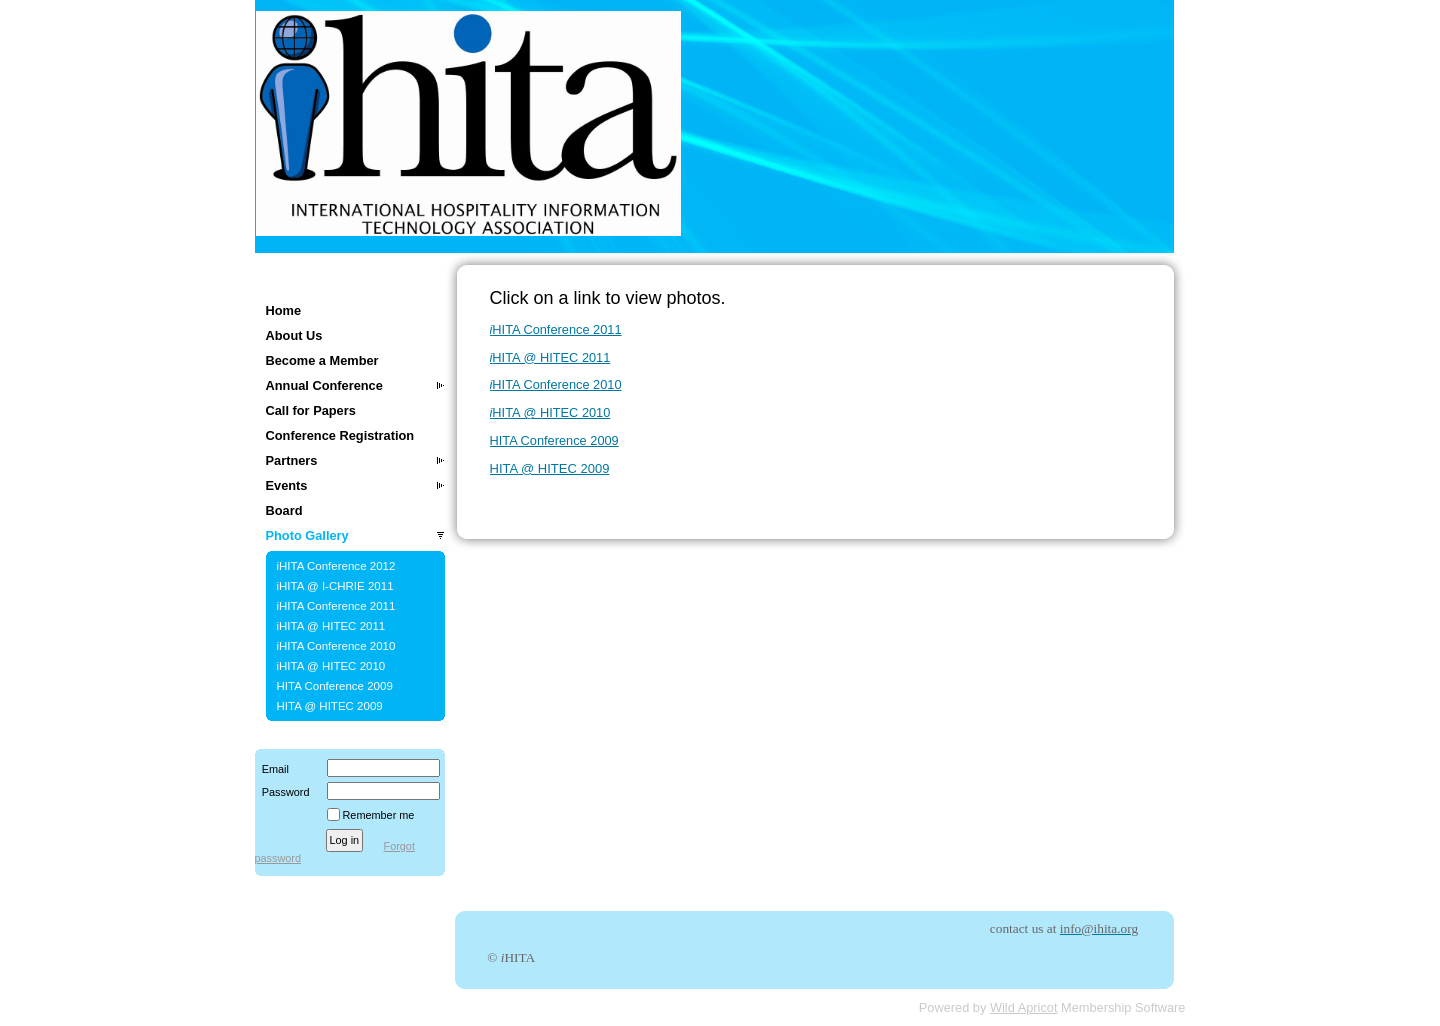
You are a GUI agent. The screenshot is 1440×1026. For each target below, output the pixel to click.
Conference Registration (340, 435)
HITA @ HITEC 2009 (330, 706)
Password (282, 792)
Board (284, 510)
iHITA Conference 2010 (336, 646)
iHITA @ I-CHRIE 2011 (335, 586)
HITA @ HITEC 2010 (550, 412)
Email (272, 769)
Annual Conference (324, 385)
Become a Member (322, 360)
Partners (292, 460)
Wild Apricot (1024, 1007)
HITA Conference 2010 (556, 384)
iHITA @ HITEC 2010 (331, 666)
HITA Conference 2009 (335, 686)
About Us (294, 335)
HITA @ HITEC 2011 (550, 357)
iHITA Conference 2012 (336, 566)
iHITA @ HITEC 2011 (331, 626)
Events (287, 485)
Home (284, 310)
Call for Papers (311, 410)
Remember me (379, 815)
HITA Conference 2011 (556, 329)
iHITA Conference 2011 (336, 606)
